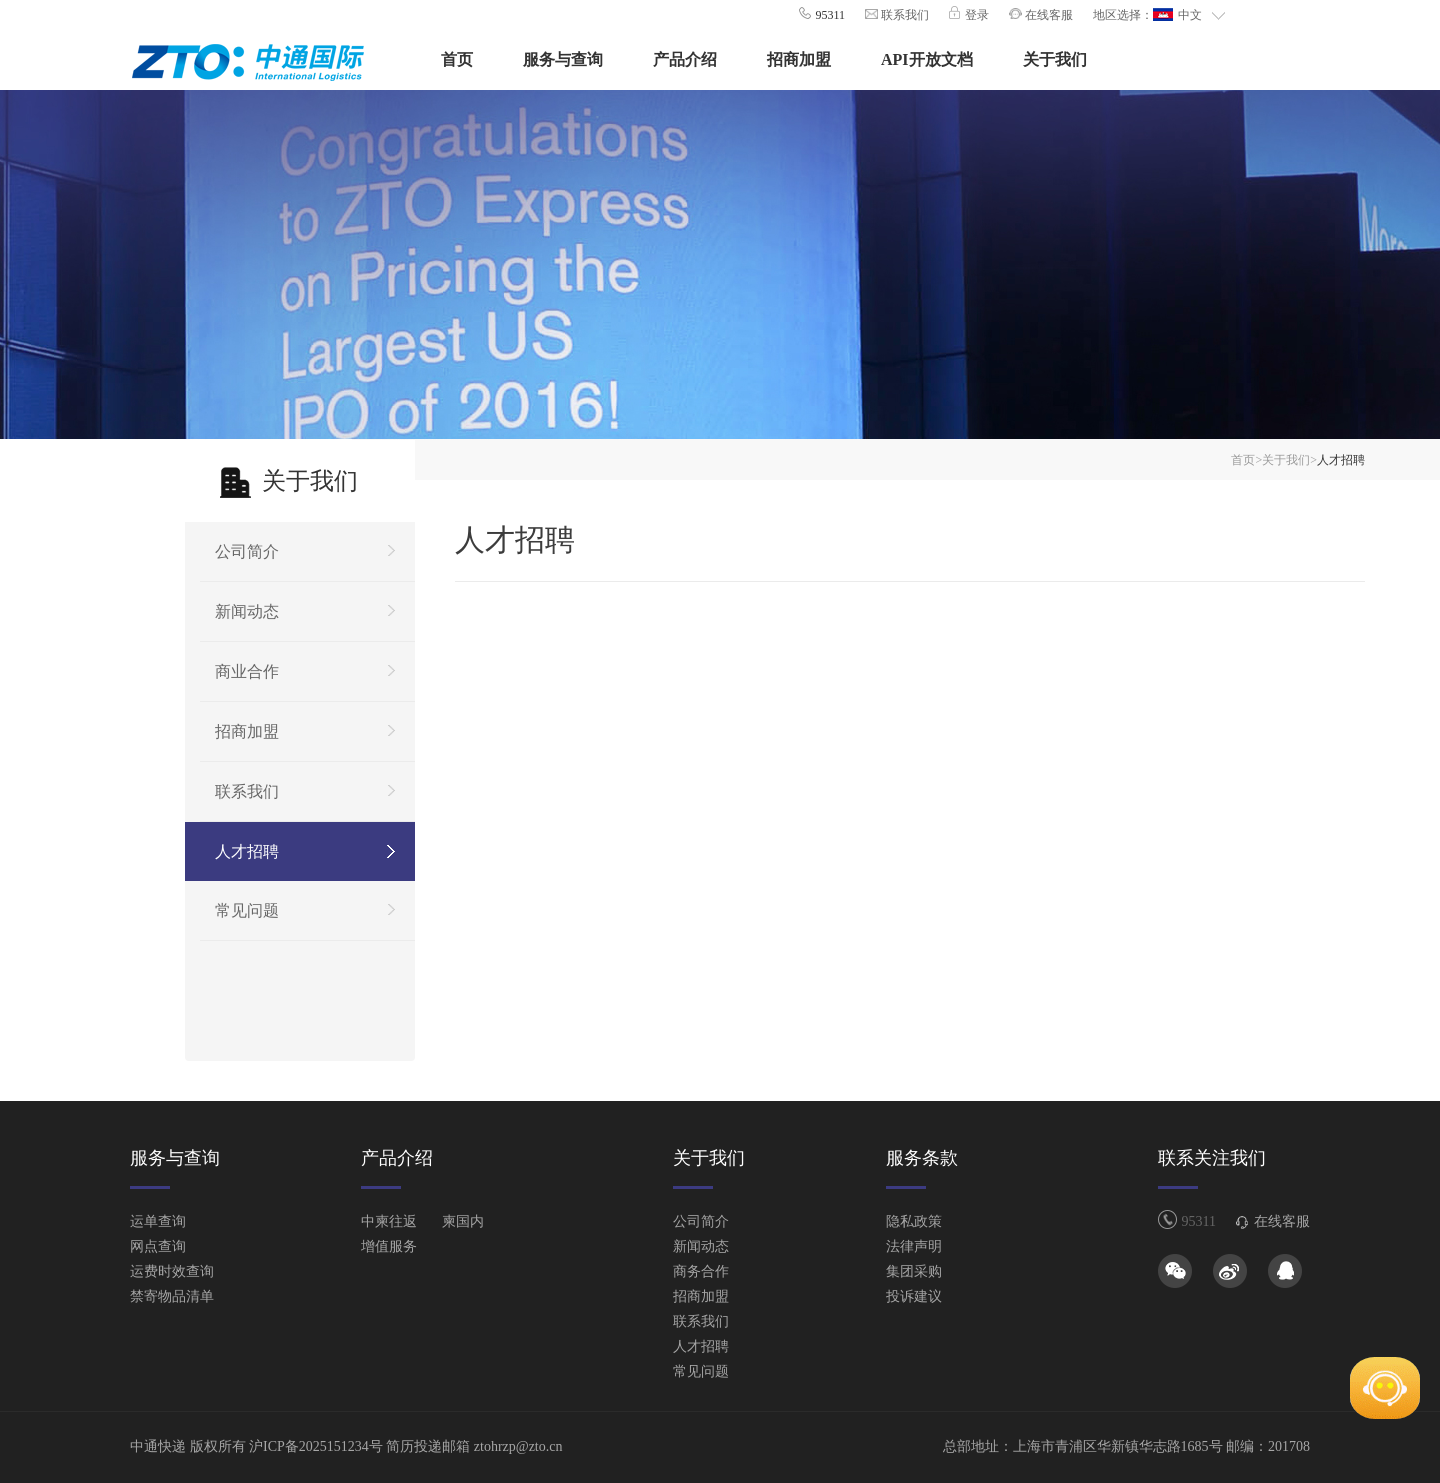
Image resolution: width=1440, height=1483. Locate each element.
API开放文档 (927, 59)
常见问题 (247, 910)
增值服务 (389, 1246)
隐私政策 (914, 1221)
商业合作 (247, 671)
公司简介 (247, 551)
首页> (1246, 460)
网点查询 (158, 1246)
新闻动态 (247, 611)
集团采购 (914, 1271)
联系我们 (903, 15)
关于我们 (1055, 59)
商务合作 (701, 1271)
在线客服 (1047, 15)
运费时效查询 (172, 1271)
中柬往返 (389, 1221)
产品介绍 (685, 59)
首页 (457, 59)
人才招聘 (247, 851)
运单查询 (158, 1221)
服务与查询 (563, 59)
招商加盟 (799, 59)
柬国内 (463, 1221)
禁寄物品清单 (172, 1296)
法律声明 (914, 1246)
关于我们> (1289, 460)
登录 (975, 15)
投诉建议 (914, 1296)
